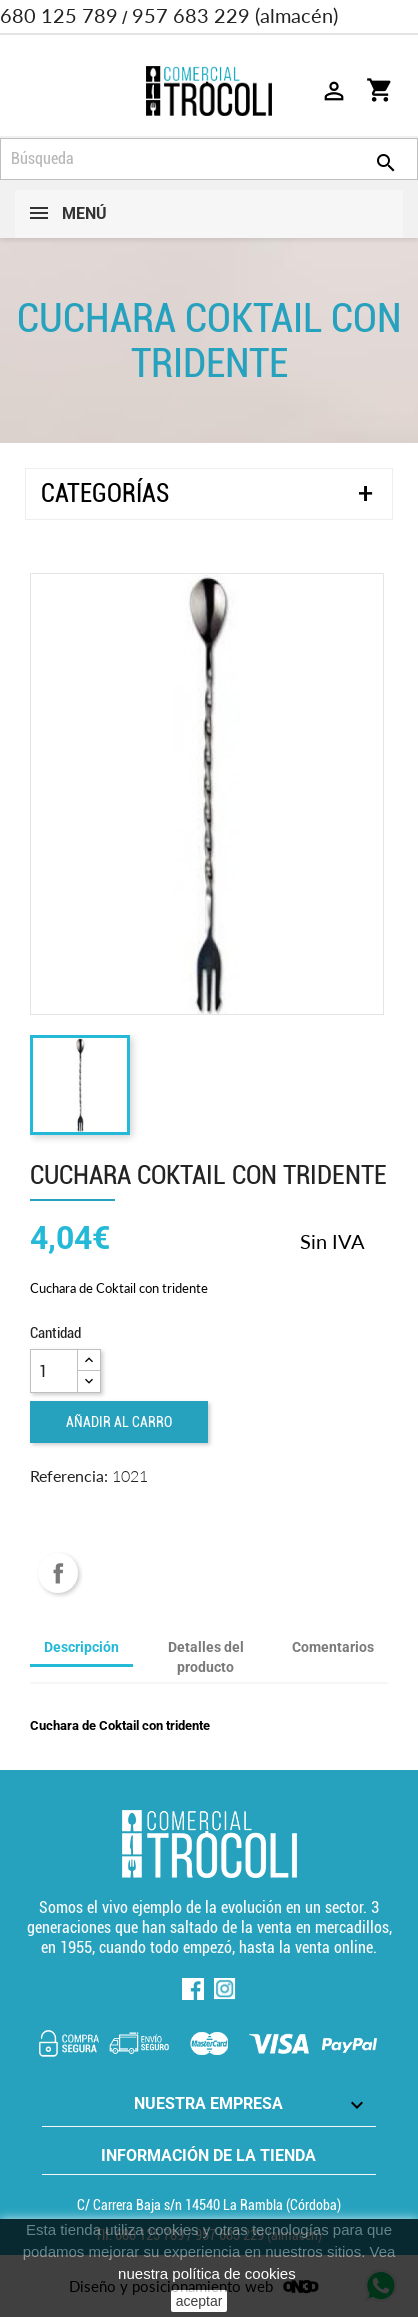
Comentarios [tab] (333, 1647)
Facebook (193, 1989)
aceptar (199, 2301)
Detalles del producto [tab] (206, 1657)
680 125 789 (59, 15)
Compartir (58, 1573)
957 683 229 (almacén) (235, 15)
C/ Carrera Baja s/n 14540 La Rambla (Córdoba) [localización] (209, 2205)
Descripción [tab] (81, 1647)
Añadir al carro (119, 1422)
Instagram (225, 1989)
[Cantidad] (54, 1371)
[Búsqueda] (209, 159)
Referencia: (69, 1475)
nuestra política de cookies (207, 2273)
